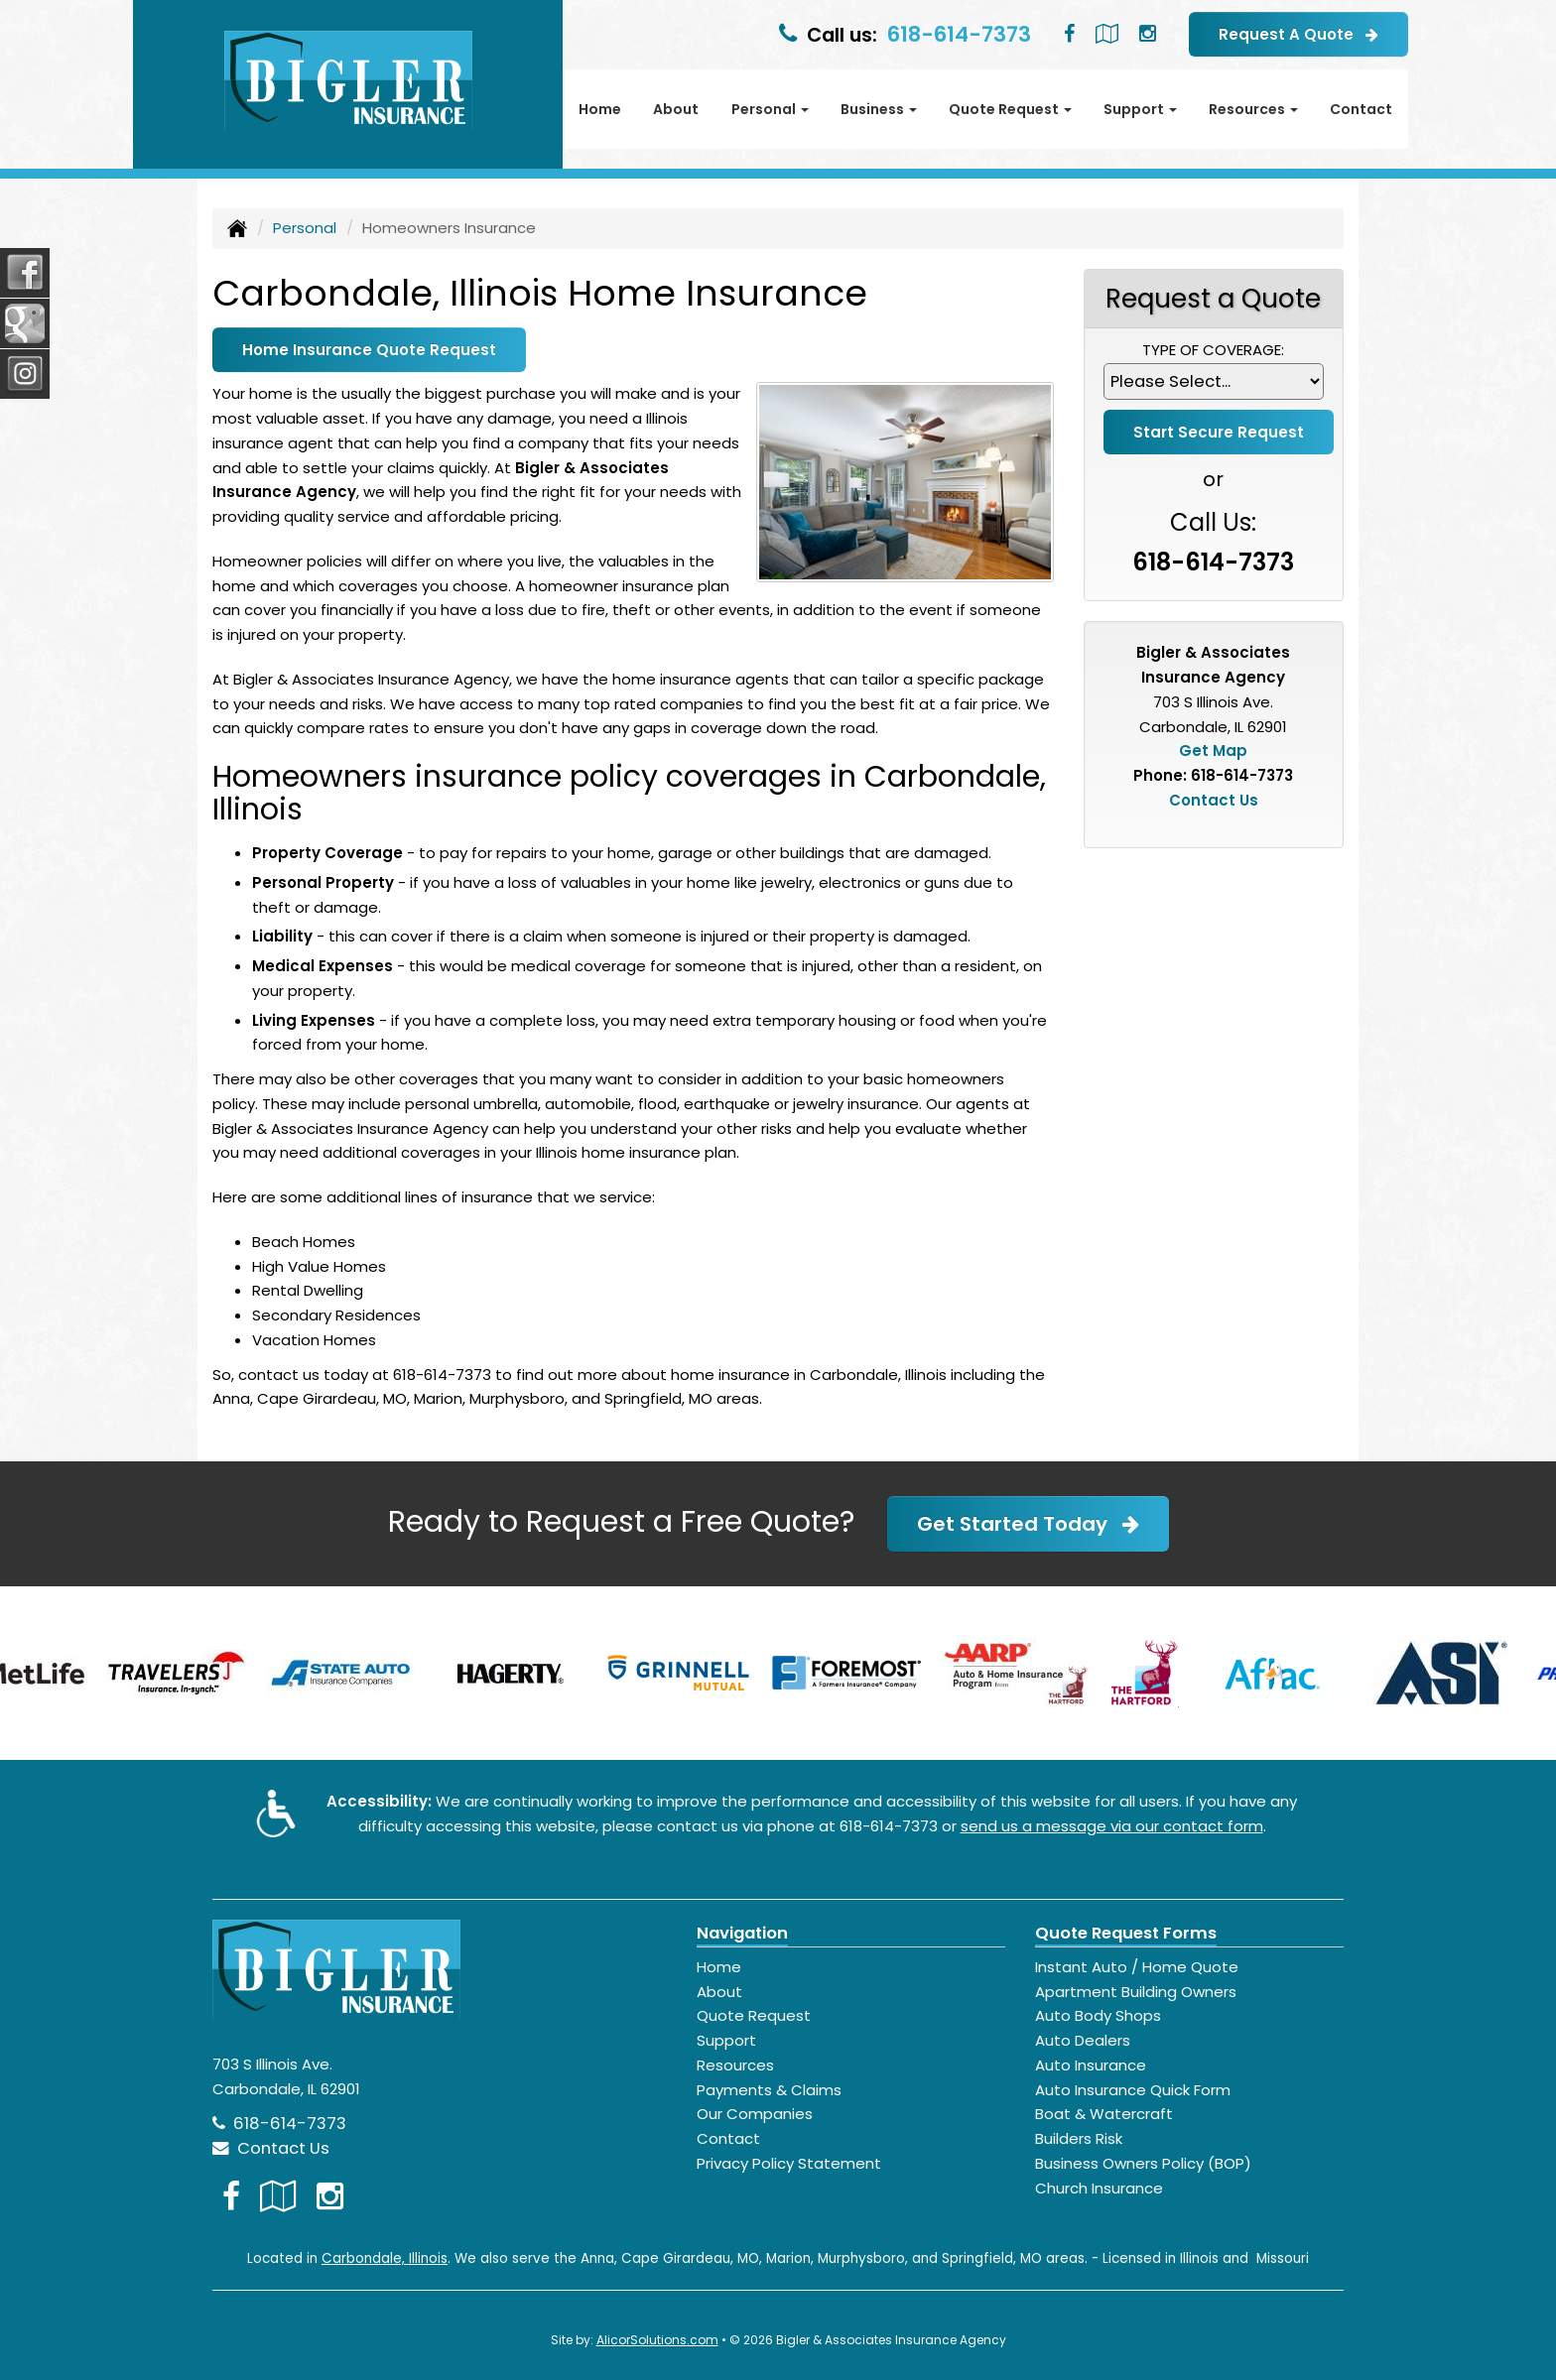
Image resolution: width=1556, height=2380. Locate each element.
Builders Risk (1078, 2138)
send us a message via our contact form (1112, 1826)
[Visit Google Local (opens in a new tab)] (1107, 34)
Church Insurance (1099, 2188)
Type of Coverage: (1213, 349)
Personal (304, 227)
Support (726, 2040)
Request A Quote (1298, 34)
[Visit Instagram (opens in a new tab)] (1147, 34)
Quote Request (754, 2015)
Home (600, 109)
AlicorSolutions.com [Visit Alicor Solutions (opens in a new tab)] (657, 2339)
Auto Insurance (1090, 2065)
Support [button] (1140, 109)
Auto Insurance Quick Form (1133, 2089)
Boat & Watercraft (1104, 2113)
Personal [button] (770, 109)
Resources (735, 2065)
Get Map (1213, 750)
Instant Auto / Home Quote (1136, 1966)
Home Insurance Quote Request (369, 349)
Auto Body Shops (1098, 2015)
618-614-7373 (959, 34)
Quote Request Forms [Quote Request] (1126, 1933)
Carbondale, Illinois (385, 2258)
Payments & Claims (769, 2089)
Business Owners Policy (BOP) (1143, 2163)
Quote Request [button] (1010, 109)
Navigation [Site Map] (742, 1933)
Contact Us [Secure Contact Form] (1213, 800)
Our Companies (755, 2113)
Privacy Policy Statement (789, 2163)
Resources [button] (1253, 109)
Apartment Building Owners (1135, 1991)
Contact (1361, 109)
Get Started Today (1028, 1524)
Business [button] (879, 109)
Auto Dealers (1082, 2040)
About (676, 109)
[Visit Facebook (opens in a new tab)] (1069, 34)
